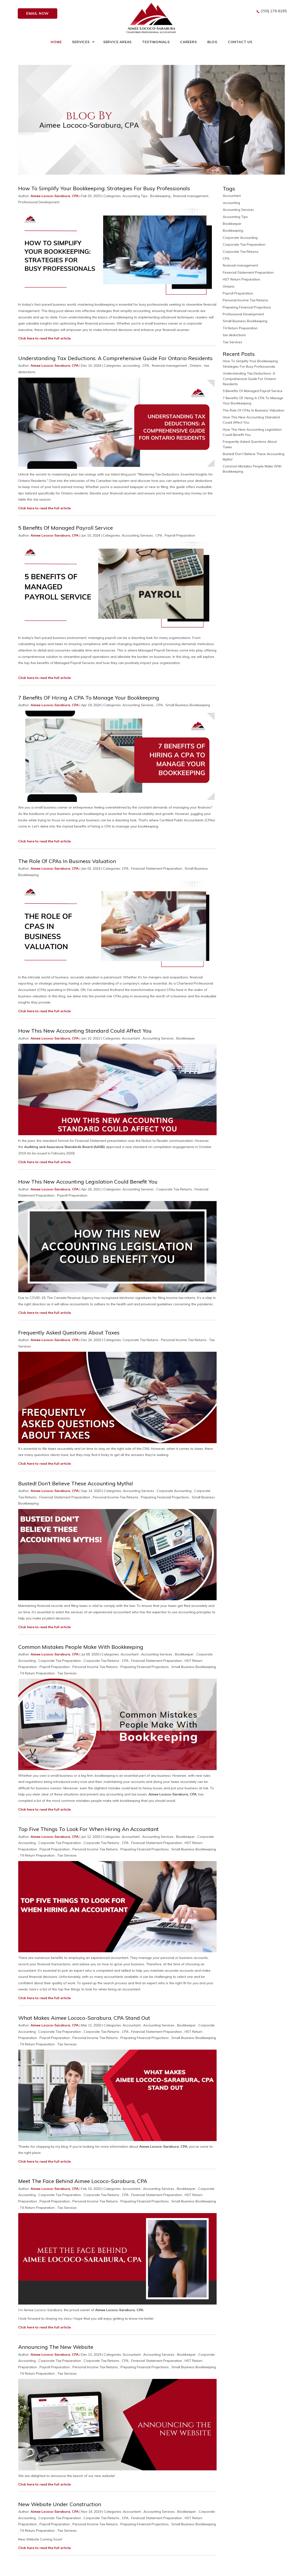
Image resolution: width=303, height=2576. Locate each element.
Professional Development (38, 202)
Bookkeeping (160, 196)
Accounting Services (137, 535)
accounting (131, 365)
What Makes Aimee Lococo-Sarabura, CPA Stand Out (84, 2018)
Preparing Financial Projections (165, 1497)
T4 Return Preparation (37, 1673)
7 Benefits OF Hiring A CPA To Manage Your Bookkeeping (88, 697)
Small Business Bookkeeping (187, 705)
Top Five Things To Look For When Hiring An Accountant (88, 1829)
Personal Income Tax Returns (183, 1340)
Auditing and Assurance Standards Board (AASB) (64, 1147)
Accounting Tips (134, 196)
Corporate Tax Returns (174, 1189)
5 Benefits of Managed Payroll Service (65, 527)
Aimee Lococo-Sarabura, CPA (172, 1794)
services (80, 42)
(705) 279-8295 (274, 11)
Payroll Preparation (180, 535)
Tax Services (67, 1673)
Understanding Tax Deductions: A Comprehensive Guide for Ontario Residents (115, 358)
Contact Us (240, 42)
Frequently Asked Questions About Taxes (69, 1332)
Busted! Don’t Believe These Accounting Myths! (75, 1483)
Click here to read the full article (44, 338)
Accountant (131, 1038)
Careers (188, 42)
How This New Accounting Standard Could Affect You (85, 1030)
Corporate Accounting (174, 1491)
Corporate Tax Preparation (59, 1661)
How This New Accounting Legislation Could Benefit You (87, 1181)
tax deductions (234, 335)
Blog (212, 42)
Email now (37, 13)
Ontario (195, 365)
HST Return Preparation (241, 279)
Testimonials (156, 42)
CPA (146, 365)
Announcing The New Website (55, 2347)
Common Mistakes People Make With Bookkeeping (80, 1647)
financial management (190, 196)
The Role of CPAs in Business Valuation (67, 861)
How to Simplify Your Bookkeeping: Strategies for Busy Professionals (104, 188)
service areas (117, 42)
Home (56, 42)
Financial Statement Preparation (156, 868)
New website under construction (59, 2504)
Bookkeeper (185, 1038)
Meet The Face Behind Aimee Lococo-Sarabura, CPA (82, 2181)
